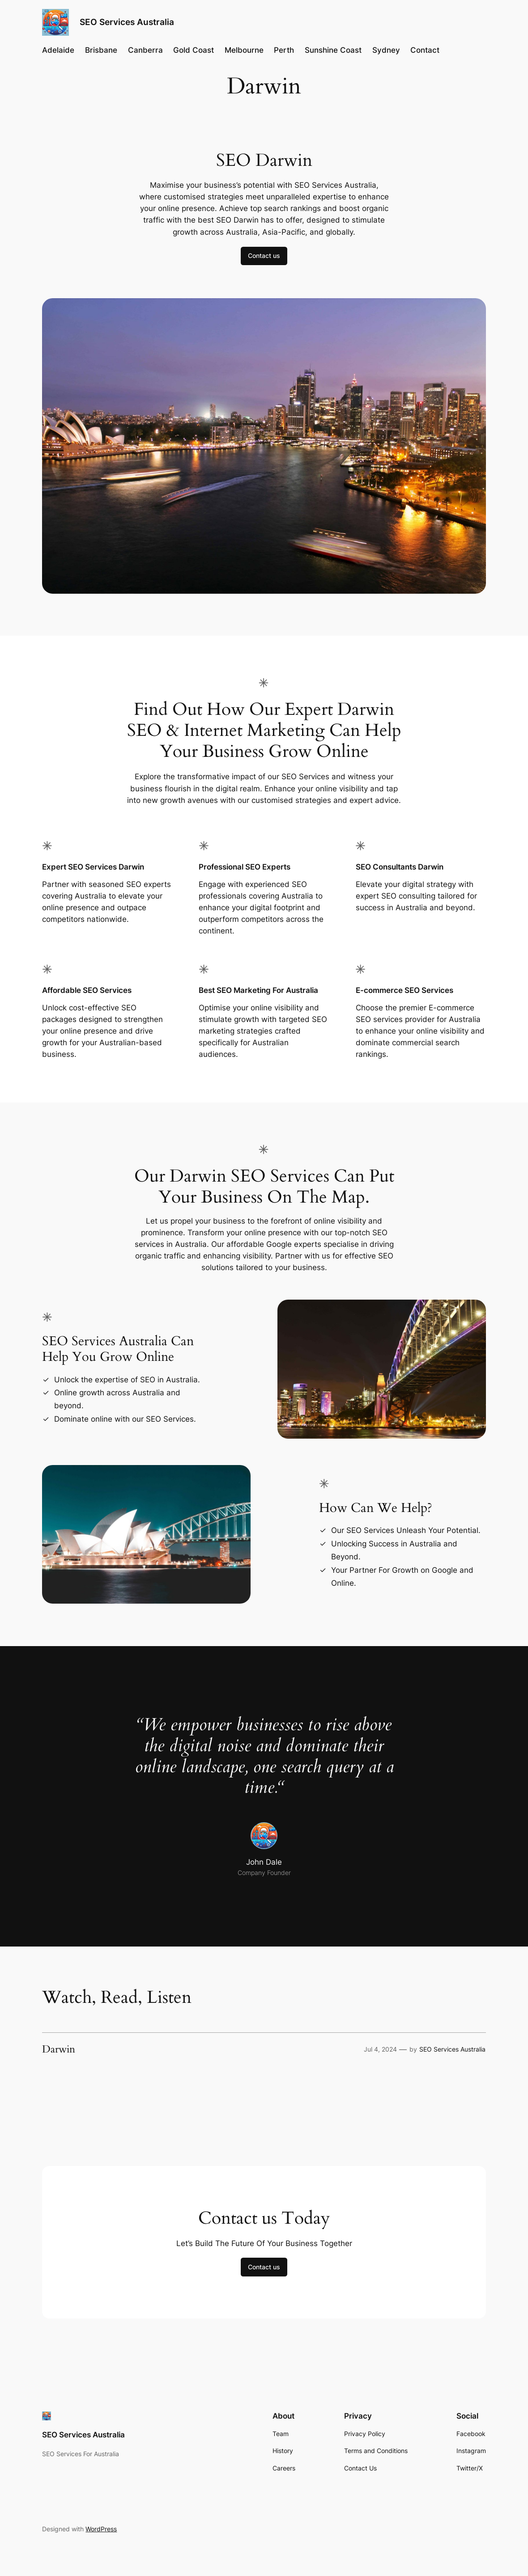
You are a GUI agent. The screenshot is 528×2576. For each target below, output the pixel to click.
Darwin (58, 2049)
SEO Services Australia (127, 22)
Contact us (264, 255)
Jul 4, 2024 (380, 2049)
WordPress (101, 2529)
